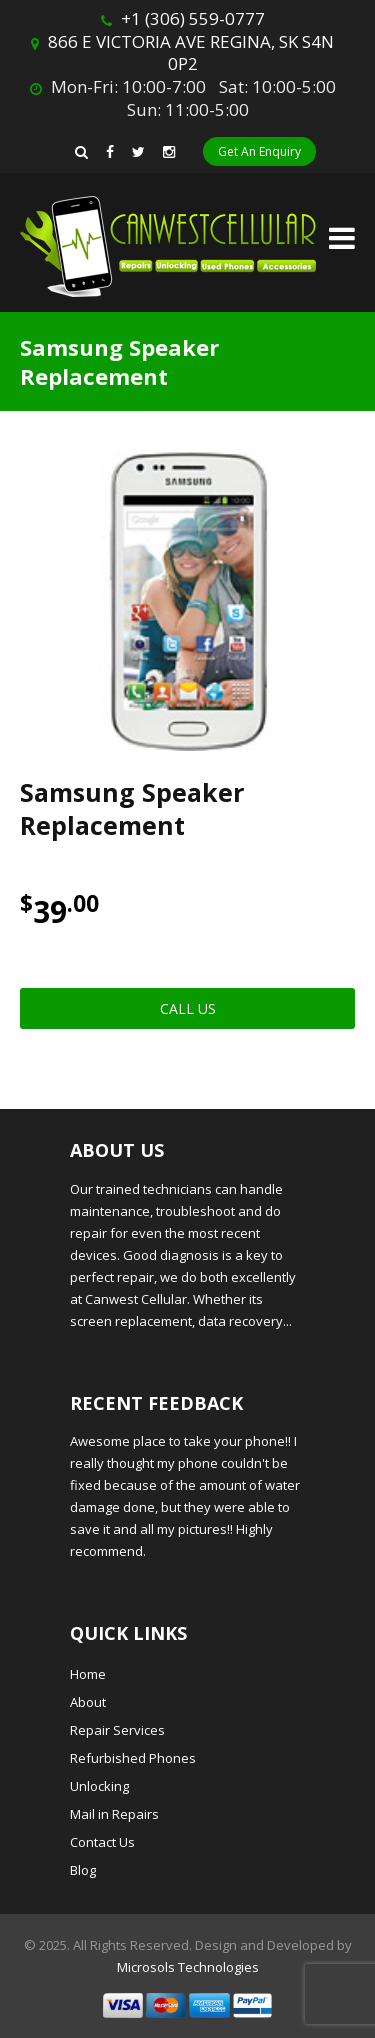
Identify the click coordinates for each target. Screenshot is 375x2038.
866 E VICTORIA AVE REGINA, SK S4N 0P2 (191, 52)
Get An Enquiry (259, 151)
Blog (83, 1870)
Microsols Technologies (188, 1967)
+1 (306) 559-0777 (193, 18)
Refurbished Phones (133, 1758)
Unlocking (99, 1786)
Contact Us (102, 1842)
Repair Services (117, 1730)
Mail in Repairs (114, 1814)
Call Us (188, 1008)
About (88, 1702)
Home (88, 1674)
